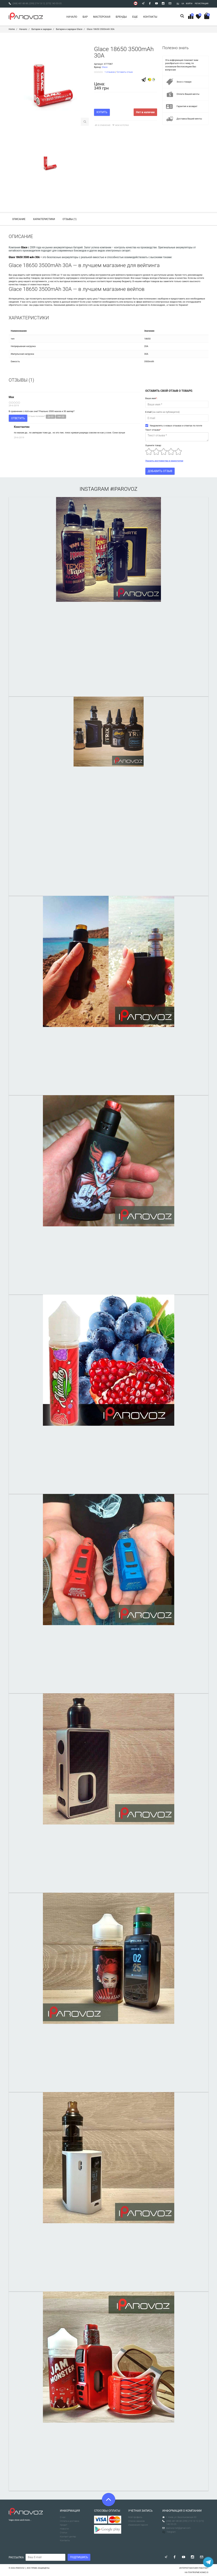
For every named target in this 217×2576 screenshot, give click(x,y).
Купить (102, 112)
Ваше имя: (151, 398)
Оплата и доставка (69, 2521)
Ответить (18, 418)
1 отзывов (110, 72)
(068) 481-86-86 (20, 3)
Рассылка (16, 2557)
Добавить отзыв (160, 471)
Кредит (63, 2525)
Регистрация (201, 3)
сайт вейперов (33, 275)
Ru (178, 3)
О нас (63, 2517)
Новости (64, 2528)
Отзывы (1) (70, 219)
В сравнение (102, 125)
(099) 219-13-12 (37, 3)
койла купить (45, 301)
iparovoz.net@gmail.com (178, 2528)
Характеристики (44, 219)
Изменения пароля (138, 2525)
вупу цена (92, 298)
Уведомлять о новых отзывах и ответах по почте (173, 425)
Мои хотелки (120, 125)
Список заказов (136, 2521)
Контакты (65, 2540)
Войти (189, 3)
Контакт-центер (68, 2536)
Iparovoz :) (20, 2568)
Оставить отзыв (125, 72)
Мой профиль (135, 2517)
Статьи (63, 2532)
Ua (183, 3)
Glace (105, 67)
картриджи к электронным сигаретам (86, 278)
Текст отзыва (153, 429)
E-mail (162, 412)
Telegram (169, 2532)
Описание (19, 219)
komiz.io (204, 2572)
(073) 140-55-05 (54, 3)
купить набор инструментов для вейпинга (103, 275)
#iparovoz (123, 489)
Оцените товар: (153, 445)
